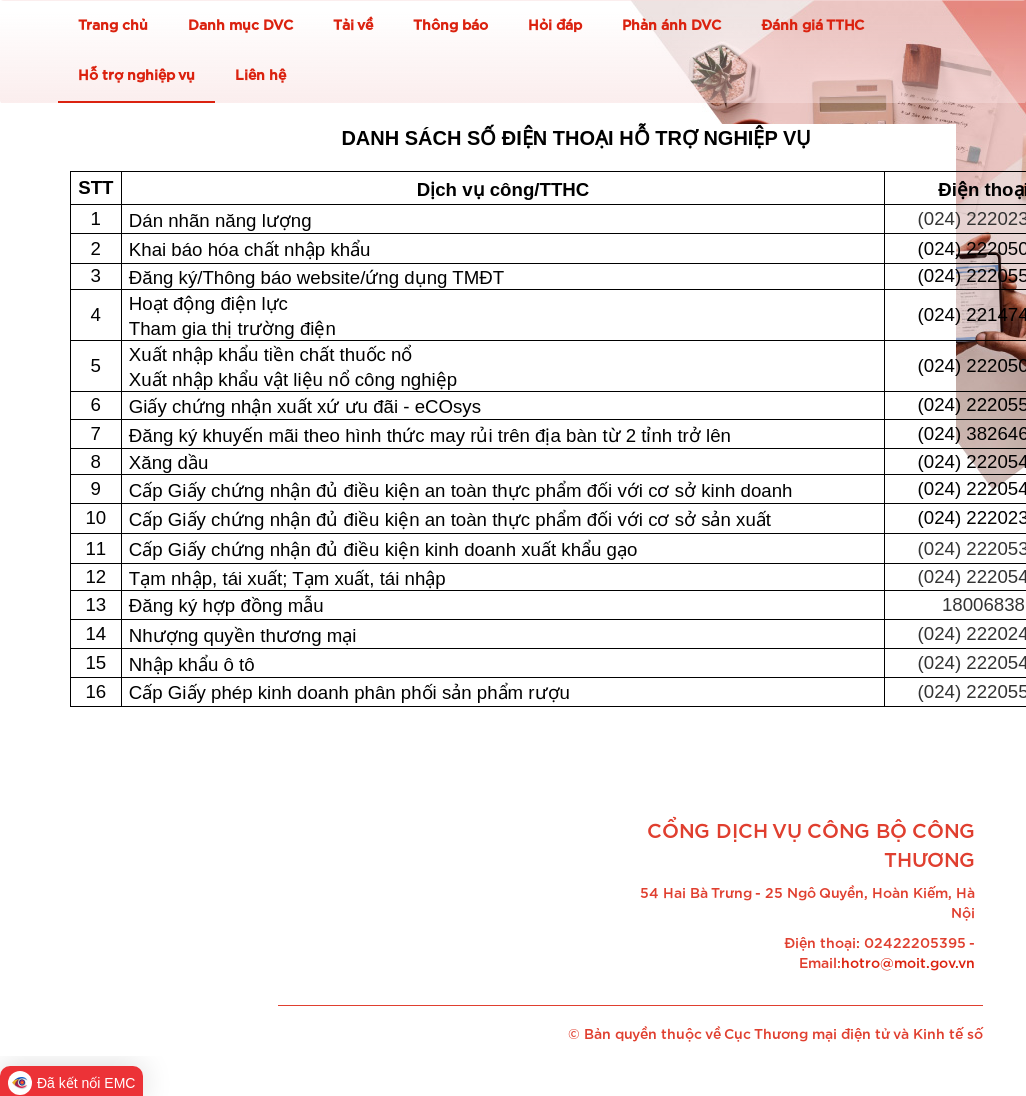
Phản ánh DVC (671, 26)
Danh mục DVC (240, 26)
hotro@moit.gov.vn (908, 964)
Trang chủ (113, 26)
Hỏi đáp (555, 26)
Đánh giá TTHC (812, 26)
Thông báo (450, 26)
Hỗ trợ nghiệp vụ (136, 76)
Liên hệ (260, 76)
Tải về (353, 26)
